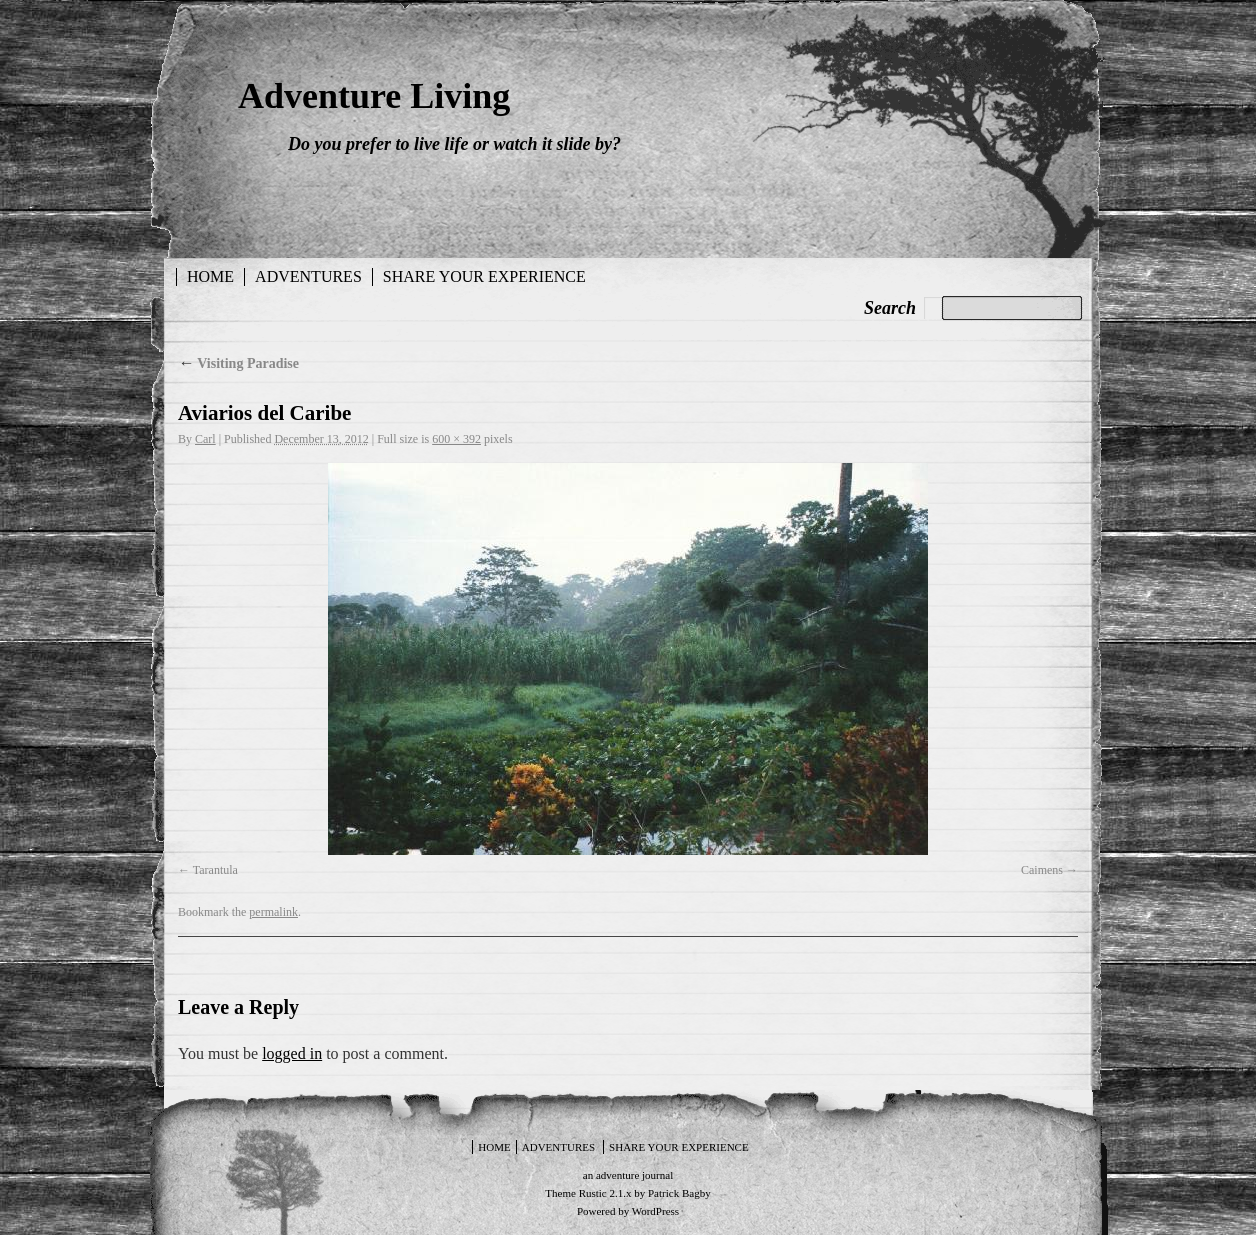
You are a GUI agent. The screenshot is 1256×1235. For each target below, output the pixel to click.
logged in (292, 1053)
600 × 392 (456, 439)
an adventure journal (628, 1175)
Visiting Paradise (238, 363)
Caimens (1042, 870)
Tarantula (215, 870)
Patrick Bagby (679, 1193)
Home (210, 276)
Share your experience (484, 276)
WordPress (655, 1211)
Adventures (308, 276)
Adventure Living (374, 96)
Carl (205, 439)
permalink (273, 912)
